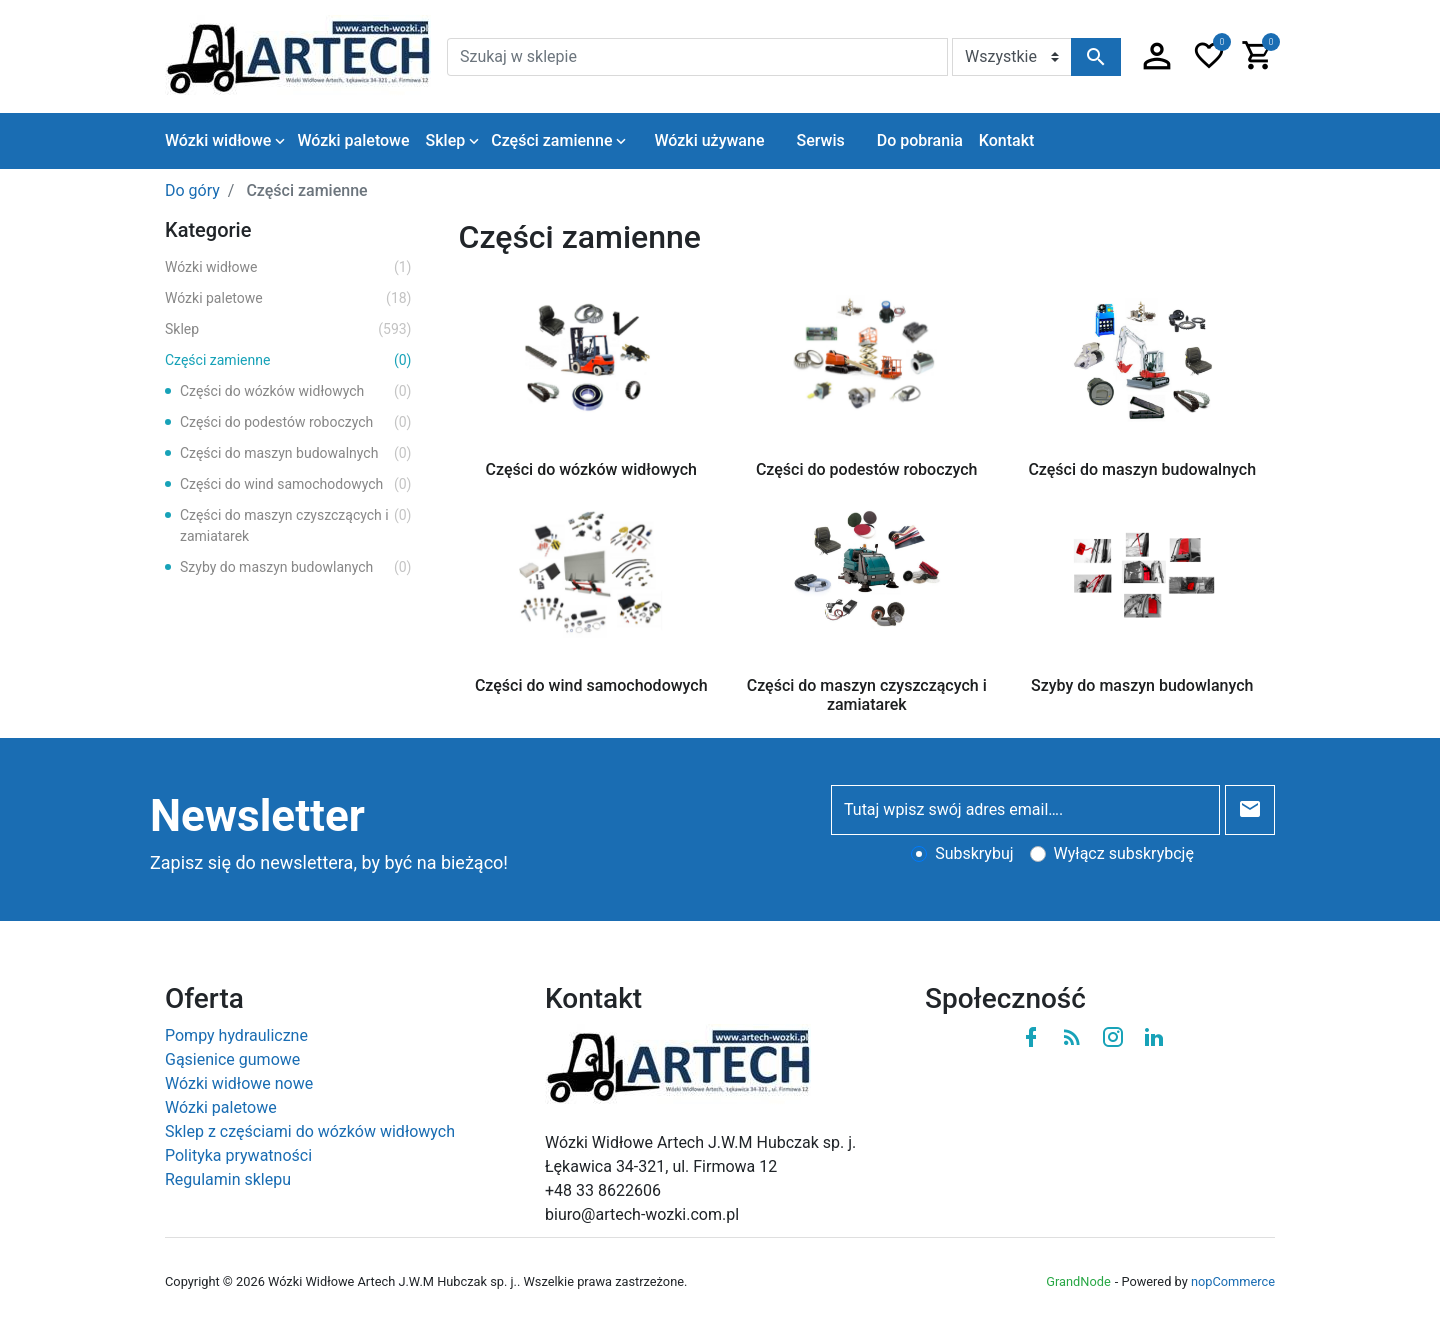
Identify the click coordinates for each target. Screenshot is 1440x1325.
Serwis (820, 140)
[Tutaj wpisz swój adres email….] (1025, 810)
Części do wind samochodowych (296, 484)
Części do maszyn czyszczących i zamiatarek (296, 524)
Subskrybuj (974, 853)
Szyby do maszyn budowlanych (296, 567)
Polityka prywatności (238, 1155)
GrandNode (1078, 1281)
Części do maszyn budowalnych (296, 453)
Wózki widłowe (288, 267)
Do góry (192, 190)
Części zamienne (288, 360)
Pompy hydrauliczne (236, 1035)
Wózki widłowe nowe (239, 1083)
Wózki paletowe (288, 298)
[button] (1157, 57)
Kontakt (1007, 140)
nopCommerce (1233, 1281)
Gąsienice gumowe (232, 1059)
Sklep (288, 329)
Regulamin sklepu (228, 1179)
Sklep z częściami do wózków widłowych (310, 1131)
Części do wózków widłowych (296, 391)
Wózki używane (709, 140)
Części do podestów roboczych (296, 422)
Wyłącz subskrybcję (1124, 853)
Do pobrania (920, 140)
